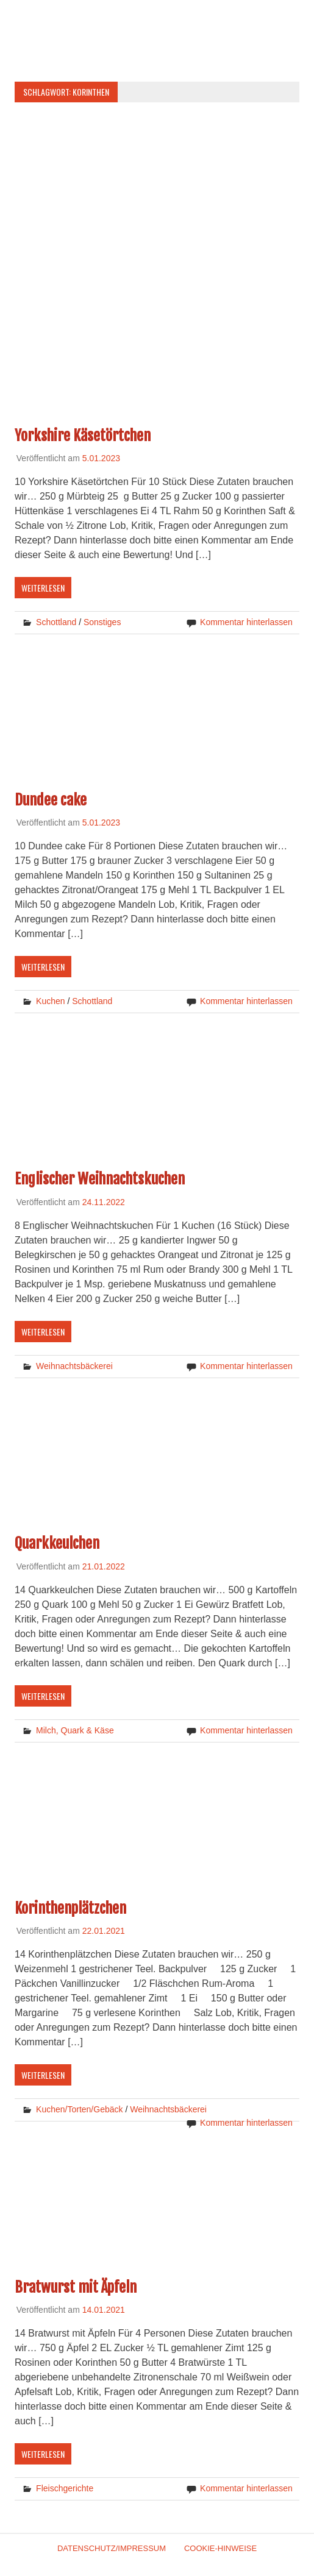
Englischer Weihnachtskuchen (100, 1179)
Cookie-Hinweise (220, 2548)
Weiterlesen (43, 587)
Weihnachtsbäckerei (74, 1366)
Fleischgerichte (64, 2488)
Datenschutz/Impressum (111, 2548)
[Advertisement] (157, 197)
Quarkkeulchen (57, 1543)
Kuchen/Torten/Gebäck (79, 2109)
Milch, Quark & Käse (75, 1730)
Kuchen (50, 1001)
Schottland (56, 622)
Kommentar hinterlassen (246, 622)
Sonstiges (102, 622)
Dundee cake (51, 800)
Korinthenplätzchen (70, 1908)
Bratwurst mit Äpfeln (76, 2287)
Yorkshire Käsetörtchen (83, 435)
